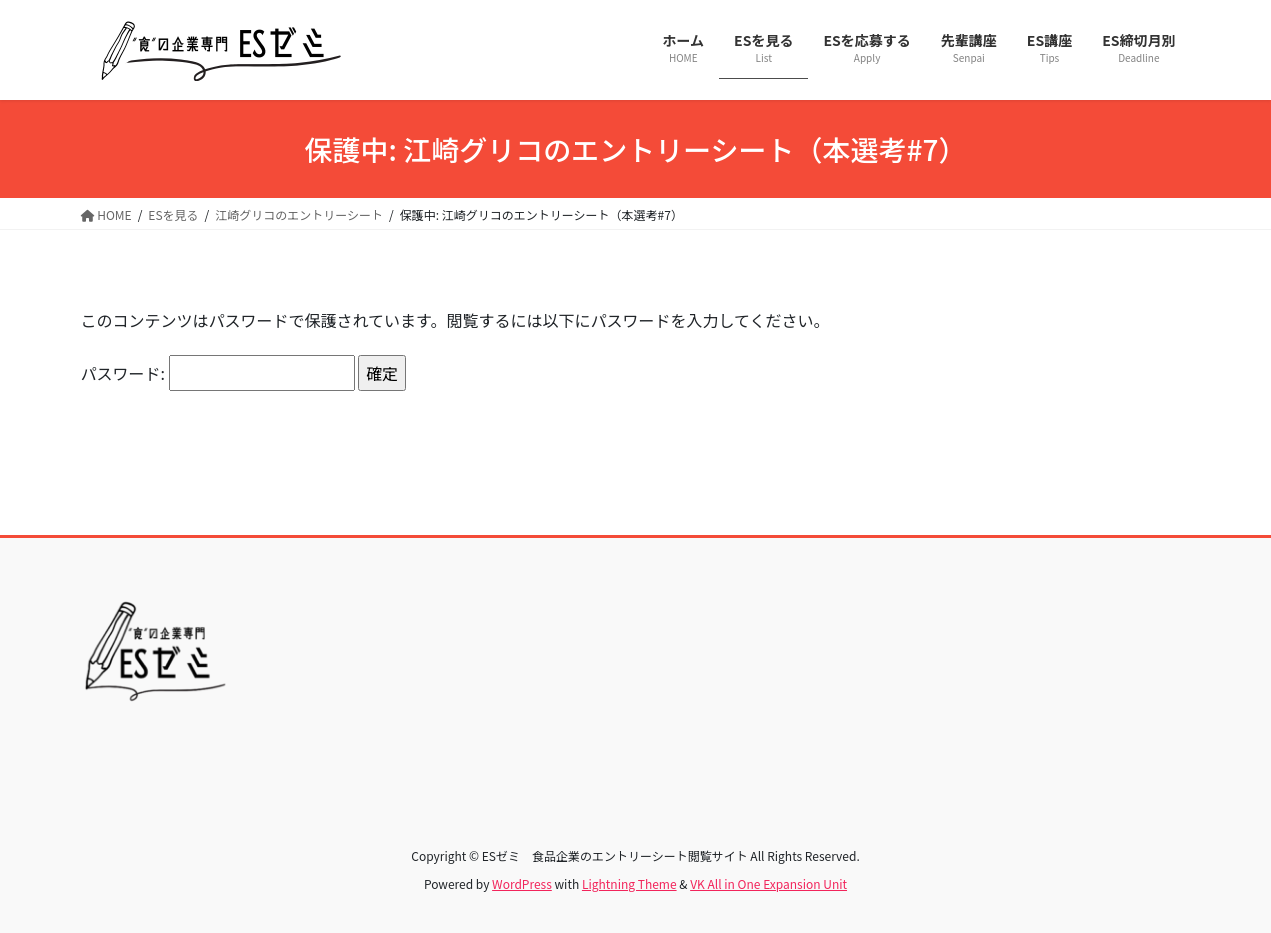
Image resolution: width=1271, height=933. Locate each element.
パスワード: (218, 373)
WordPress (522, 883)
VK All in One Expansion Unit (768, 883)
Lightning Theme (629, 883)
